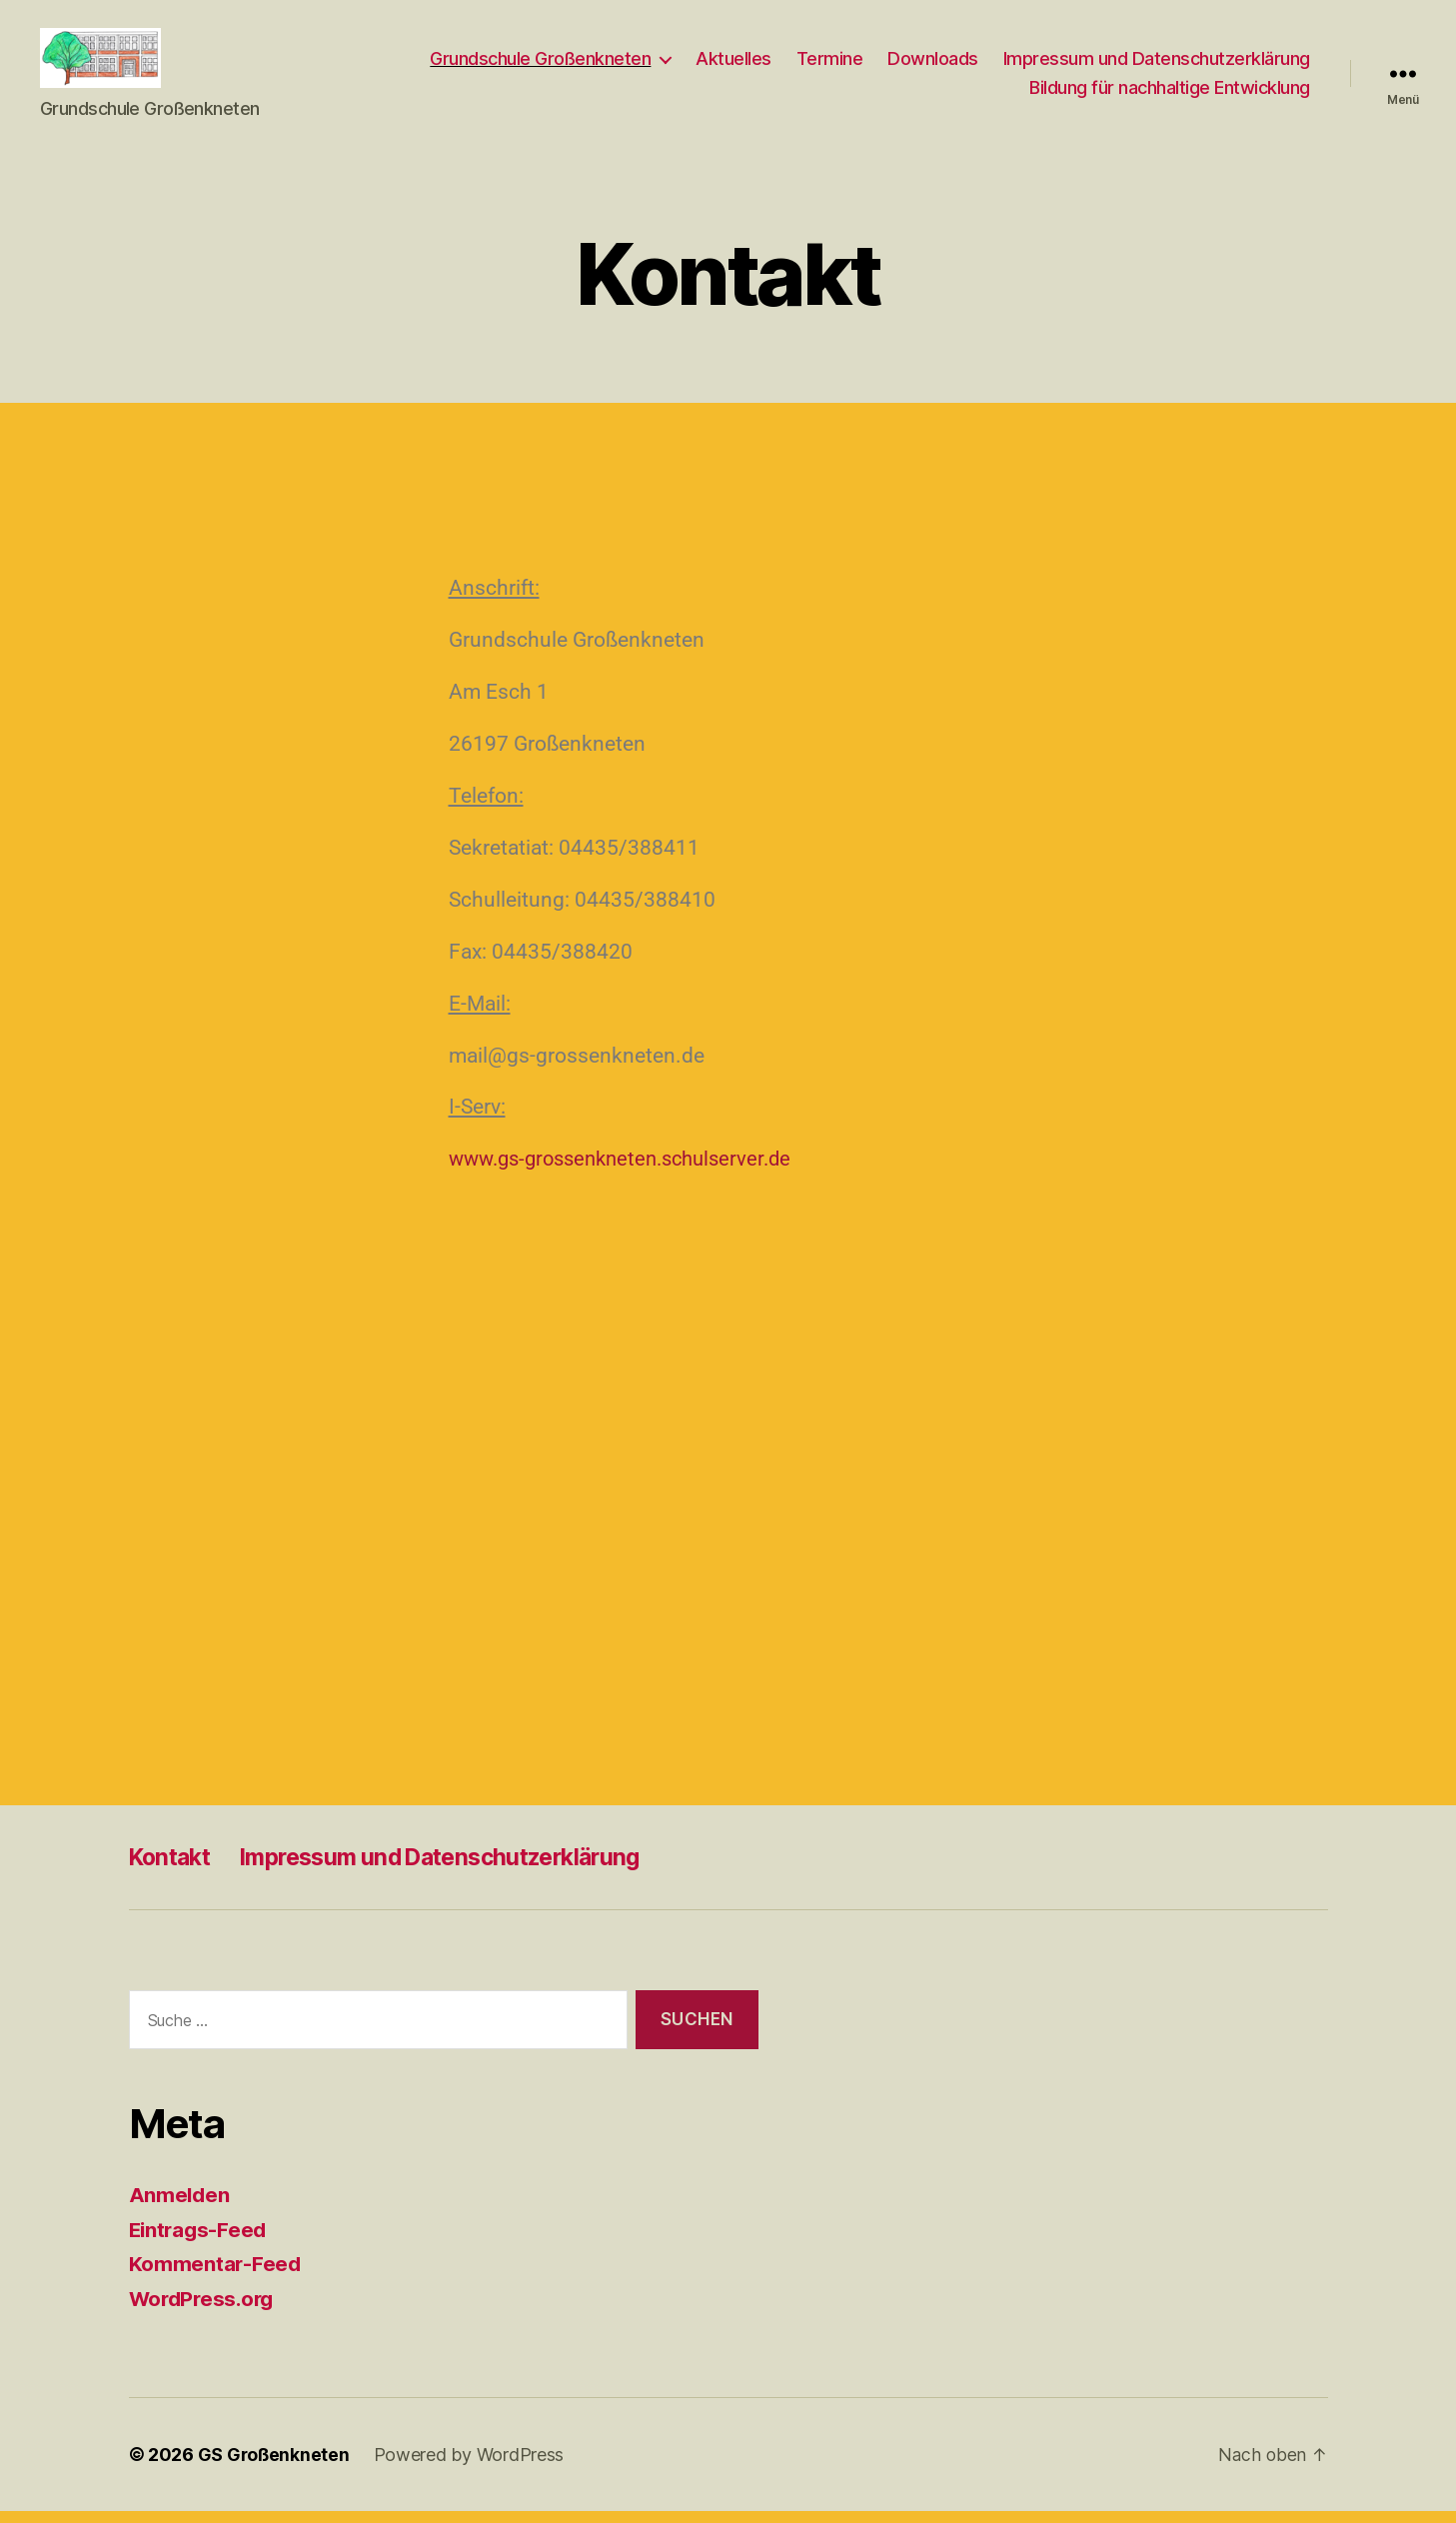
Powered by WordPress (471, 2466)
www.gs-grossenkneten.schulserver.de (630, 1171)
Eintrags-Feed (200, 2241)
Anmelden (180, 2206)
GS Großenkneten (275, 2466)
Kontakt (173, 1868)
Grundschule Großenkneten (540, 64)
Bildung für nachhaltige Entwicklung (1169, 94)
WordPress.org (205, 2310)
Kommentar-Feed (216, 2275)
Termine (829, 64)
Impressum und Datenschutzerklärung (1156, 64)
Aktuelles (733, 64)
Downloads (932, 64)
